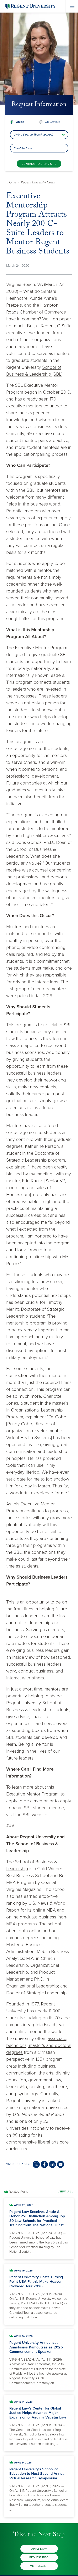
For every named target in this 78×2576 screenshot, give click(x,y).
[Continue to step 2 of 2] (39, 164)
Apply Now (39, 2548)
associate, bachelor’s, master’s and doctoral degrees (38, 2045)
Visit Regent (39, 2566)
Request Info (39, 2557)
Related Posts (18, 2191)
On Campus (52, 122)
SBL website (35, 1814)
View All (66, 2191)
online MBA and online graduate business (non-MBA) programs (37, 1917)
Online (20, 122)
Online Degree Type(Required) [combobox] (33, 134)
